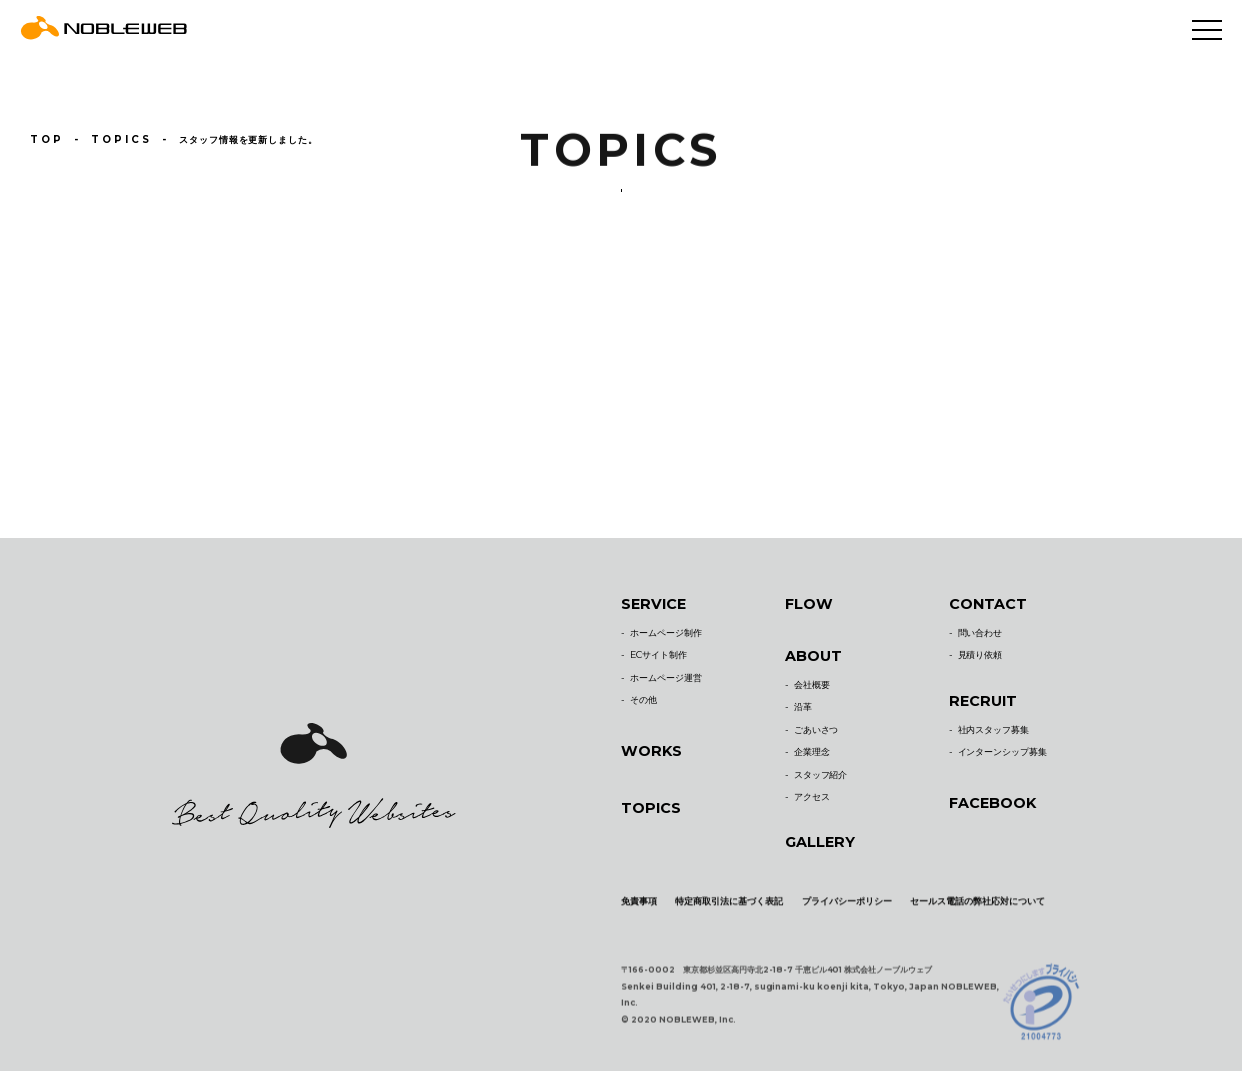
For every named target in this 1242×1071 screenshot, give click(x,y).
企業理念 (812, 759)
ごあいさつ (816, 737)
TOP (46, 138)
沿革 (803, 714)
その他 (643, 707)
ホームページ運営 (666, 685)
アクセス (812, 804)
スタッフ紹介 (821, 781)
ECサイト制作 (658, 662)
